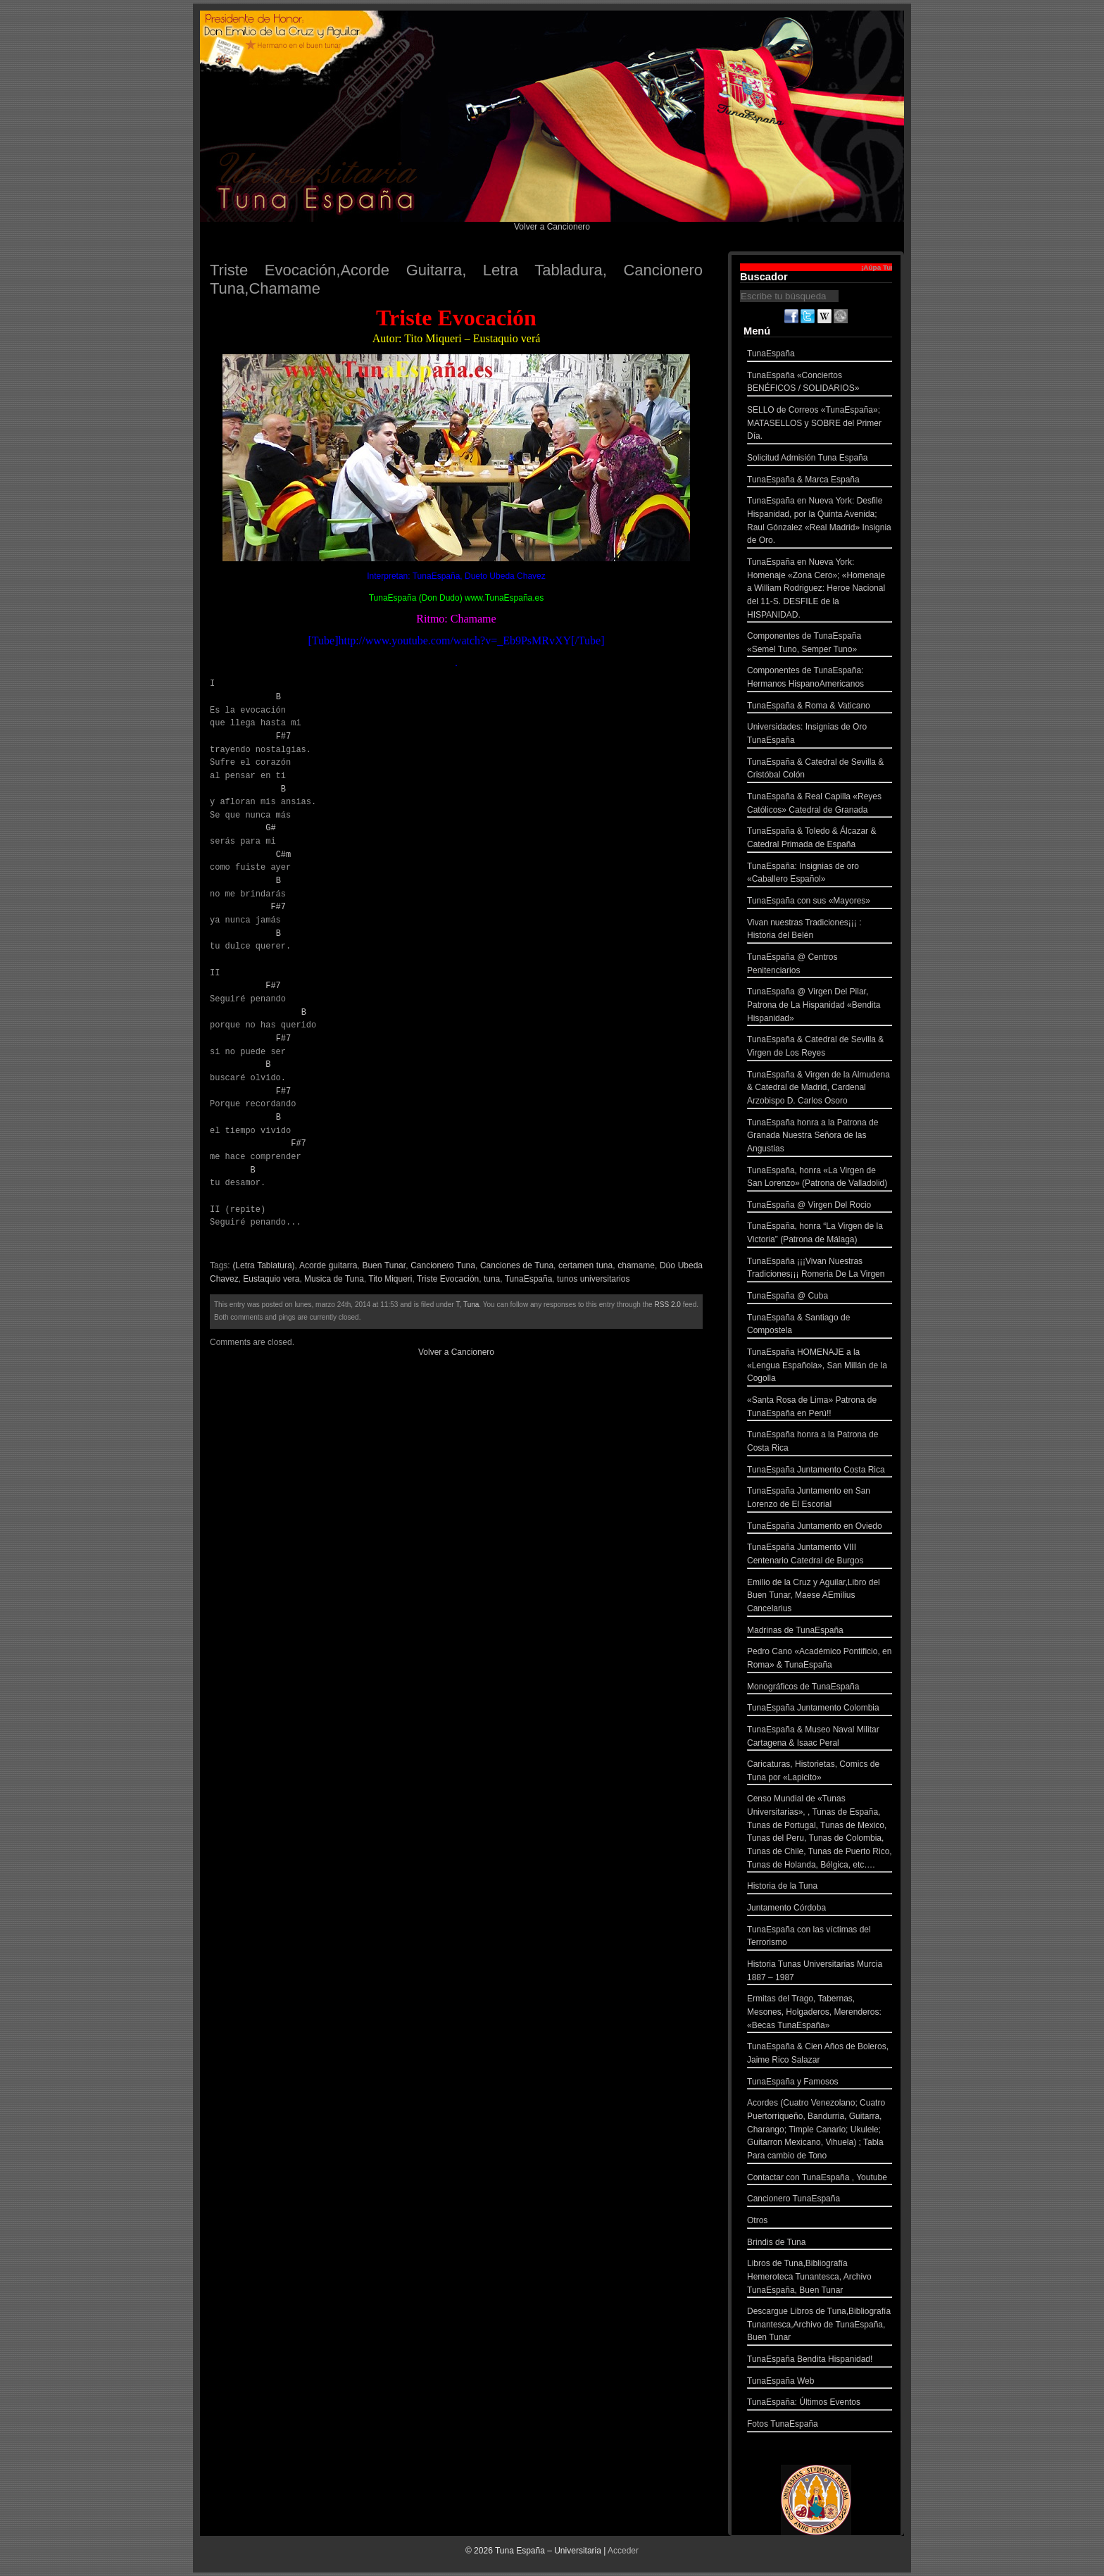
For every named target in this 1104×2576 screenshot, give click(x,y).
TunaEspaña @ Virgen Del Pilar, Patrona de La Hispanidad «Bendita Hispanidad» (819, 1006)
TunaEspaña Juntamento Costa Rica (819, 1471)
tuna (492, 1279)
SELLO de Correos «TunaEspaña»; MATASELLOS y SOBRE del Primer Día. (819, 424)
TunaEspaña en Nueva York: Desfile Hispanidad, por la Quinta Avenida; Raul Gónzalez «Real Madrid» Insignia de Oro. (819, 522)
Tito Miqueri (390, 1279)
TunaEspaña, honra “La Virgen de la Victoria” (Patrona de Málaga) (819, 1234)
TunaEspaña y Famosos (819, 2083)
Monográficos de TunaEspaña (819, 1688)
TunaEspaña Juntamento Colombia (819, 1709)
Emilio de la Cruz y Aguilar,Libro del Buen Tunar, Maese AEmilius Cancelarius (819, 1597)
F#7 (283, 736)
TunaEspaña (529, 1279)
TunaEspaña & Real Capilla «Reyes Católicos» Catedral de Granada (819, 805)
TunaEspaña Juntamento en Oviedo (819, 1527)
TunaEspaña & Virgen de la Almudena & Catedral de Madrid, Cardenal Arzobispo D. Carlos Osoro (819, 1089)
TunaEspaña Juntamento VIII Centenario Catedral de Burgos (819, 1555)
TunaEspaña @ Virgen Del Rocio (819, 1206)
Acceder (623, 2551)
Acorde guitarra (328, 1265)
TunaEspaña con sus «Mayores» (819, 902)
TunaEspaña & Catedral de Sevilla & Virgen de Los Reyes (819, 1047)
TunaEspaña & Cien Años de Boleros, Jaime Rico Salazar (819, 2055)
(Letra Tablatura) (263, 1265)
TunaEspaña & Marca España (819, 481)
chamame (636, 1265)
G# (270, 828)
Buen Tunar (384, 1265)
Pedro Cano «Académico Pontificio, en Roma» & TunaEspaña (819, 1659)
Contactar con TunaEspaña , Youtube (819, 2179)
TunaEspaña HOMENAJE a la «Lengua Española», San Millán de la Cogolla (819, 1367)
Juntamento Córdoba (819, 1909)
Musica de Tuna (334, 1279)
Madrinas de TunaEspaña (819, 1632)
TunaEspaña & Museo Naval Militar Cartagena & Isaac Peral (819, 1738)
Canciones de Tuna (516, 1265)
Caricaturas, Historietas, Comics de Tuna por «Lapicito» (819, 1772)
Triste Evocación (448, 1279)
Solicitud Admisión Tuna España (819, 459)
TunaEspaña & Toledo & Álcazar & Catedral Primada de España (819, 839)
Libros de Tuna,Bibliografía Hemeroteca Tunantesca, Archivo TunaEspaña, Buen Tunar (819, 2278)
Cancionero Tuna (442, 1265)
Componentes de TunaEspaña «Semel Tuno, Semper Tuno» (819, 644)
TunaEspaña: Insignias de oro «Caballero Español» (819, 874)
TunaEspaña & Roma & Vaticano (819, 707)
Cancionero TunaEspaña (819, 2200)
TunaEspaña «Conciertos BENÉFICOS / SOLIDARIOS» (819, 383)
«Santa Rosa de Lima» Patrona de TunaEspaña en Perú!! (819, 1408)
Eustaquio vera (271, 1279)
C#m (283, 855)
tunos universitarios (593, 1279)
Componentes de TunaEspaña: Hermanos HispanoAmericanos (819, 678)
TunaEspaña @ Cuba (819, 1297)
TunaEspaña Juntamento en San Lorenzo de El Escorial (819, 1499)
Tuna (471, 1304)
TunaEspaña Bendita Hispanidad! (819, 2361)
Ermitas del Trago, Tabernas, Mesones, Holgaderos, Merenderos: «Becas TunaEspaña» (819, 2013)
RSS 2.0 (668, 1304)
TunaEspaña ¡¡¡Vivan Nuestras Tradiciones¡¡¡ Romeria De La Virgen (819, 1269)
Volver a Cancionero (552, 227)
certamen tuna (585, 1265)
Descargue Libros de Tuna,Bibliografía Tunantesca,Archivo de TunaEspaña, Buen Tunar (819, 2326)
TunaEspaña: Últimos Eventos (819, 2404)
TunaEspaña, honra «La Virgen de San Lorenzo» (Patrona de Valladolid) (819, 1178)
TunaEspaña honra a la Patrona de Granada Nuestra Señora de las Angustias (819, 1137)
